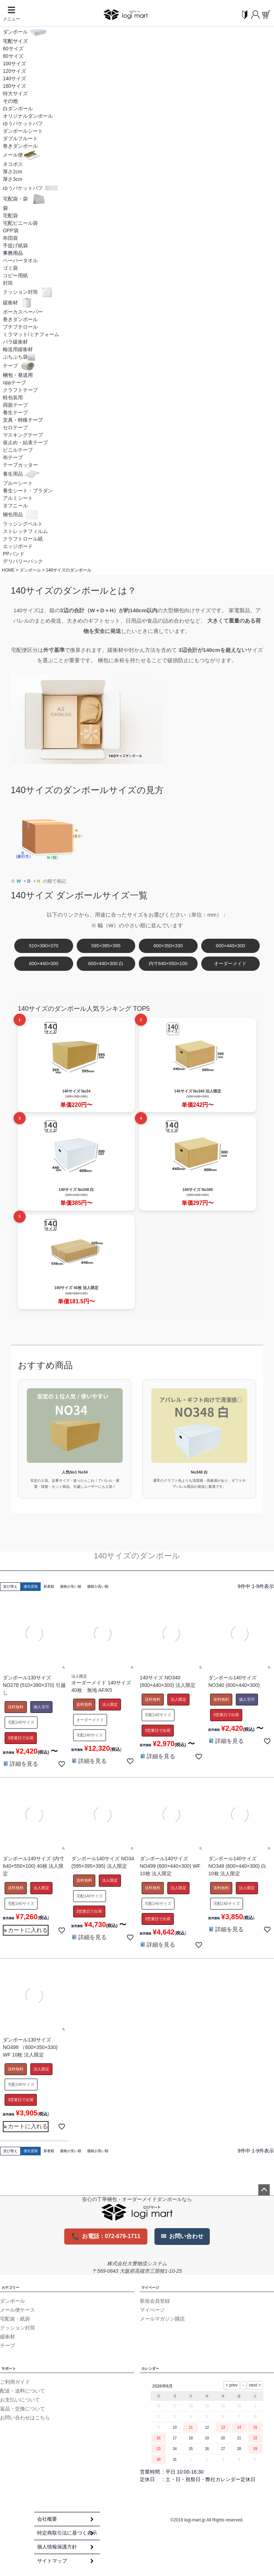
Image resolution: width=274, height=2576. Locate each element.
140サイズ (14, 78)
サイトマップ (52, 2561)
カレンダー (150, 2368)
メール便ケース (17, 2310)
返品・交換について (22, 2409)
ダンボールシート (23, 131)
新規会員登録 (155, 2301)
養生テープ (15, 412)
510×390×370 (43, 945)
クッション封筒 (29, 292)
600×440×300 (230, 945)
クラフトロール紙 (23, 539)
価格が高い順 (97, 1586)
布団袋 (10, 238)
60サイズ (13, 48)
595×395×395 (106, 945)
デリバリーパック (23, 561)
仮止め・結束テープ (25, 442)
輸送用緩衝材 (18, 349)
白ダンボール (18, 108)
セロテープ (15, 427)
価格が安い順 (70, 1586)
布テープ (13, 457)
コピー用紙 (15, 275)
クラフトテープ (20, 390)
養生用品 (22, 474)
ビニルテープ (18, 450)
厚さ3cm (12, 179)
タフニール (15, 505)
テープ (20, 366)
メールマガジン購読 (162, 2319)
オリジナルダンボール (28, 116)
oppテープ (14, 382)
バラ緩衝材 (15, 342)
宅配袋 (10, 215)
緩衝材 (19, 302)
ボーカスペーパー (23, 312)
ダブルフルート (20, 138)
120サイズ (14, 71)
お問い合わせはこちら (25, 2417)
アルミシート (18, 498)
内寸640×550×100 (168, 963)
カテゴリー (10, 2288)
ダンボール (25, 32)
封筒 (8, 283)
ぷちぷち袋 (19, 357)
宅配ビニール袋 (20, 223)
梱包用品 (22, 514)
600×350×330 (168, 945)
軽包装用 (13, 397)
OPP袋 (11, 230)
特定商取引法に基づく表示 (67, 2533)
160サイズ (14, 86)
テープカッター (20, 465)
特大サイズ (15, 93)
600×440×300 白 (105, 963)
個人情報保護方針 (57, 2547)
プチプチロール (20, 327)
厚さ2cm (12, 171)
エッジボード (18, 546)
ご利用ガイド (15, 2382)
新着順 (49, 1586)
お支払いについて (20, 2400)
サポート (8, 2368)
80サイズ (13, 56)
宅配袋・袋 (25, 199)
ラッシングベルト (23, 524)
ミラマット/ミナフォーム (31, 334)
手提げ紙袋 (15, 245)
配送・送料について (22, 2391)
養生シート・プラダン (28, 490)
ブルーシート (18, 483)
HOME (8, 570)
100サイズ (14, 63)
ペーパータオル (20, 260)
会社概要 (47, 2519)
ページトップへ (264, 2190)
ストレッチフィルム (25, 531)
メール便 (22, 155)
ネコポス (13, 164)
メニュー (11, 13)
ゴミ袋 (10, 268)
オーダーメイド (230, 963)
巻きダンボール (20, 146)
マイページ (150, 2288)
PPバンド (14, 554)
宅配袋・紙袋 (15, 2319)
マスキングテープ (23, 435)
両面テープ (15, 405)
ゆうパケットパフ (23, 123)
